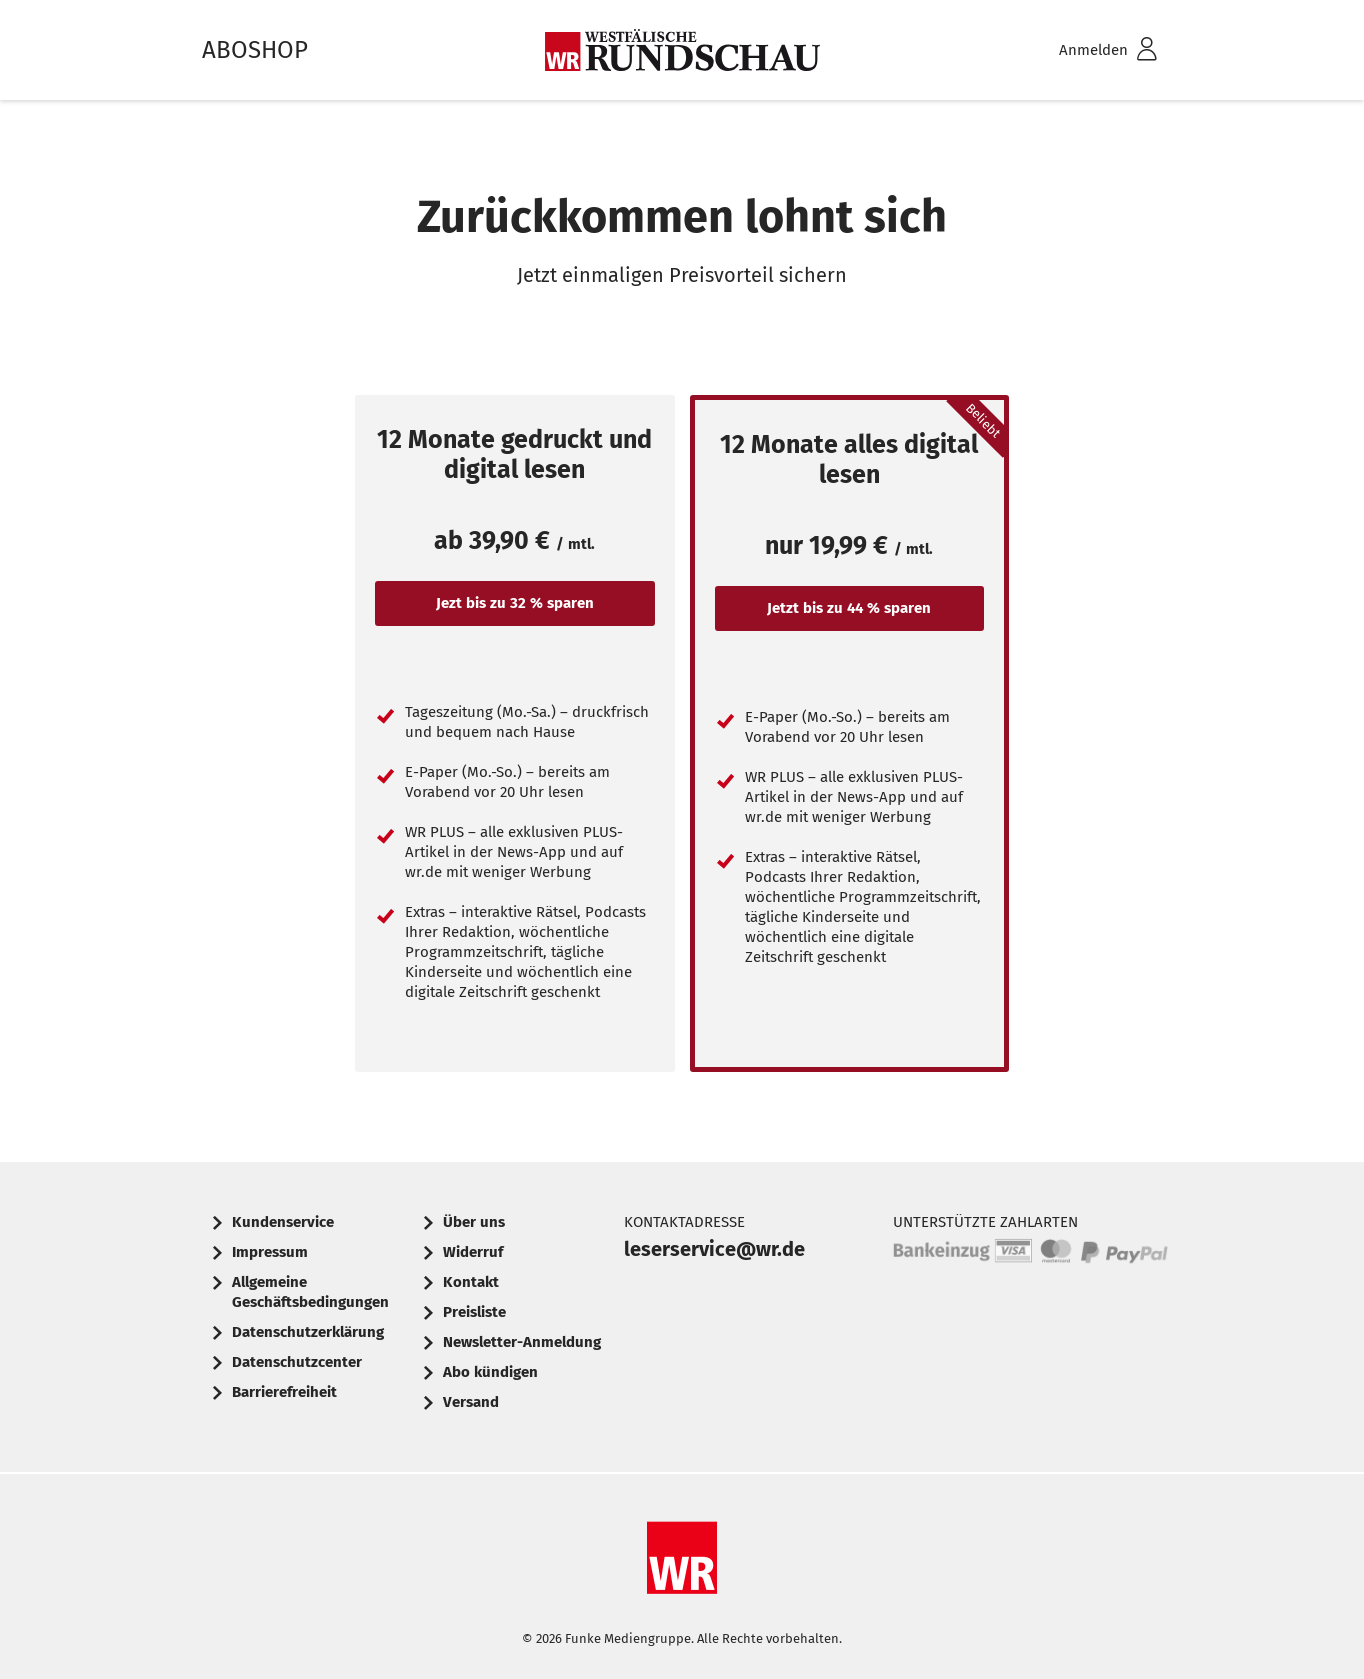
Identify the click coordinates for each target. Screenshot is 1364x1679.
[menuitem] (1082, 50)
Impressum (270, 1252)
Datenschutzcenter (297, 1362)
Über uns (474, 1222)
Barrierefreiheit (284, 1392)
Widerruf (473, 1252)
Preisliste (474, 1312)
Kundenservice (283, 1222)
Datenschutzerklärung (308, 1332)
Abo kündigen (490, 1372)
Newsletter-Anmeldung (522, 1342)
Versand (471, 1402)
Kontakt (471, 1282)
